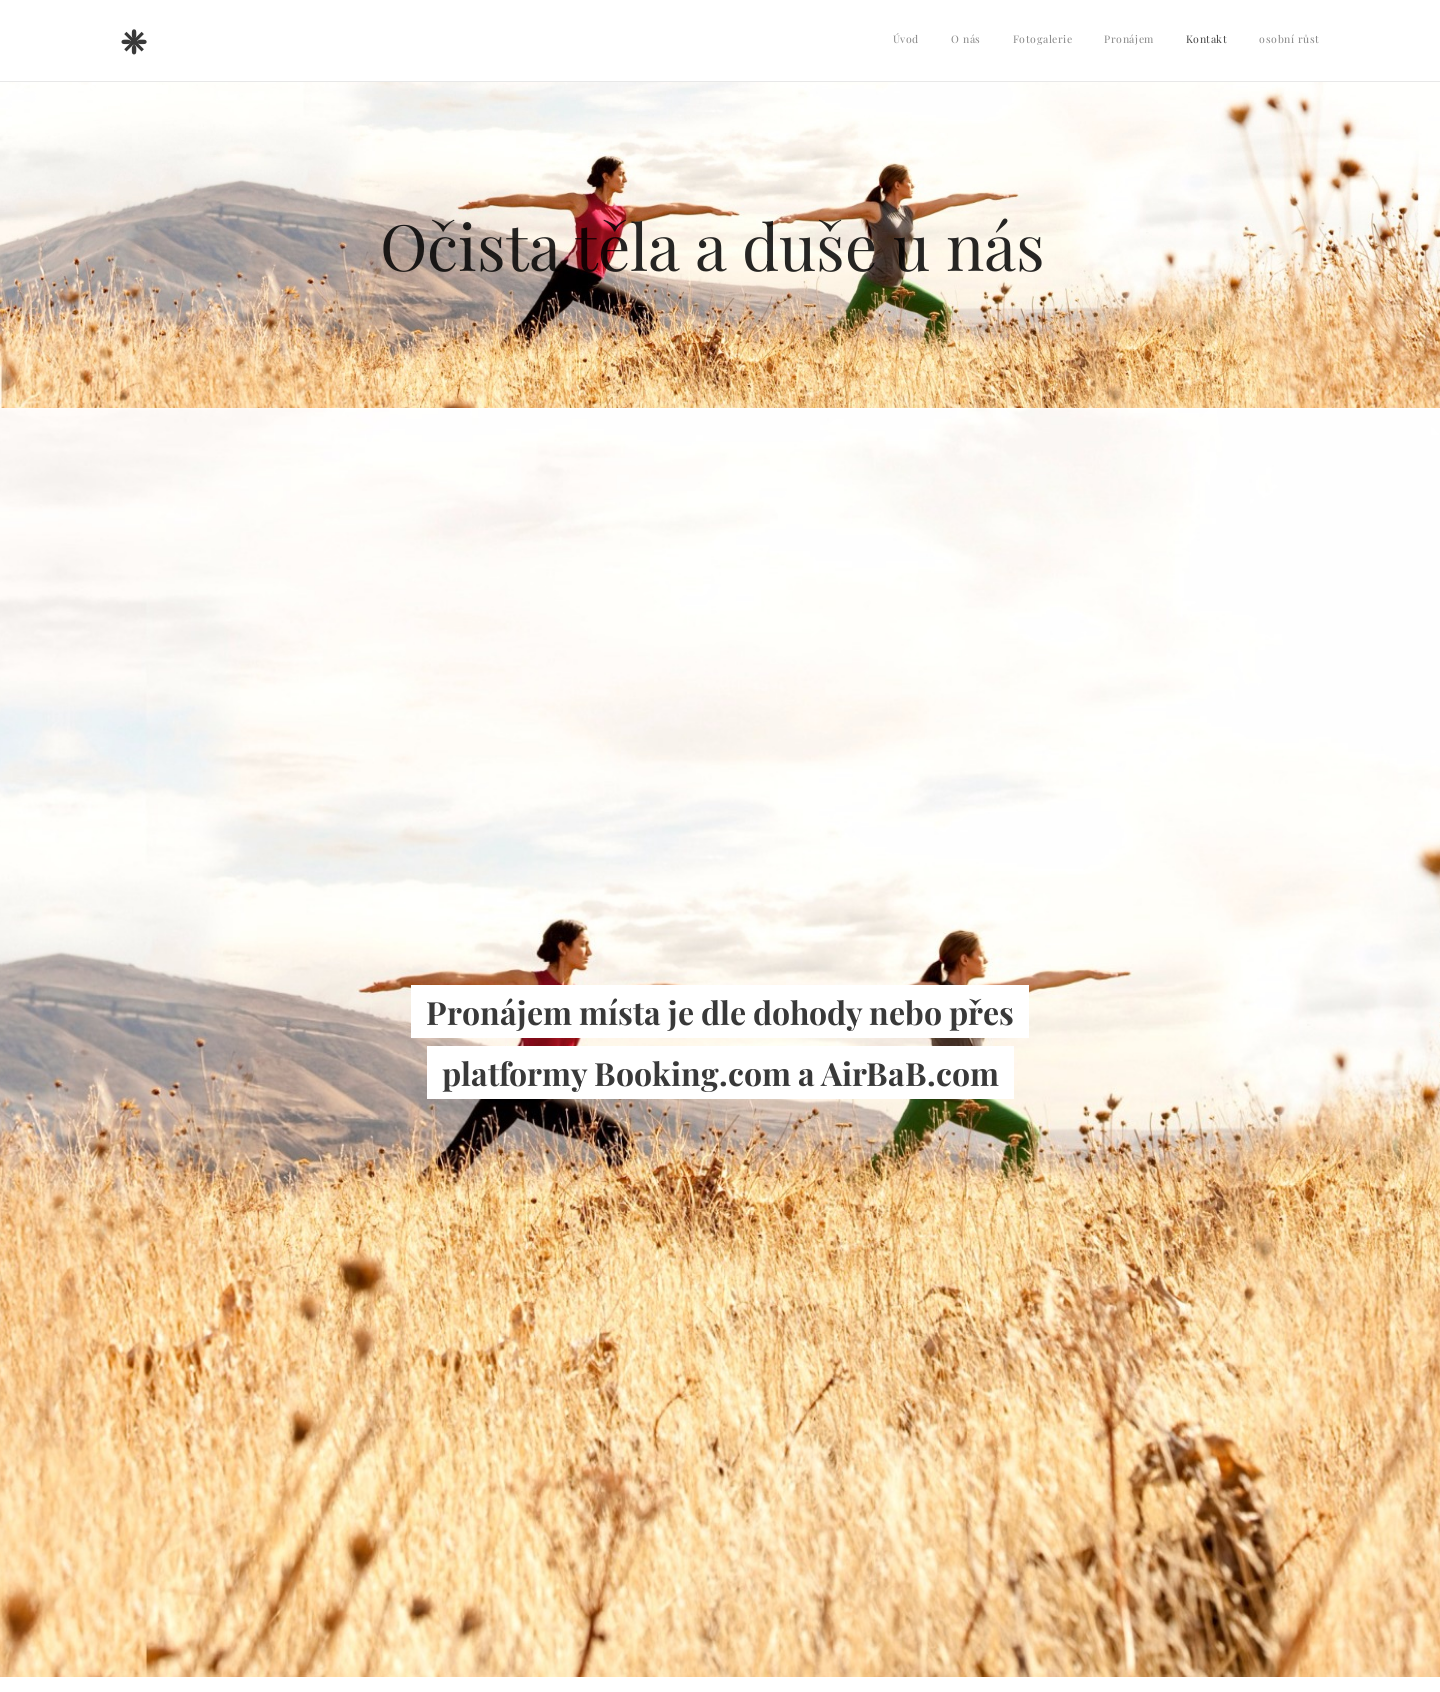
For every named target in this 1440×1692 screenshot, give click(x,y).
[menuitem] (1165, 41)
